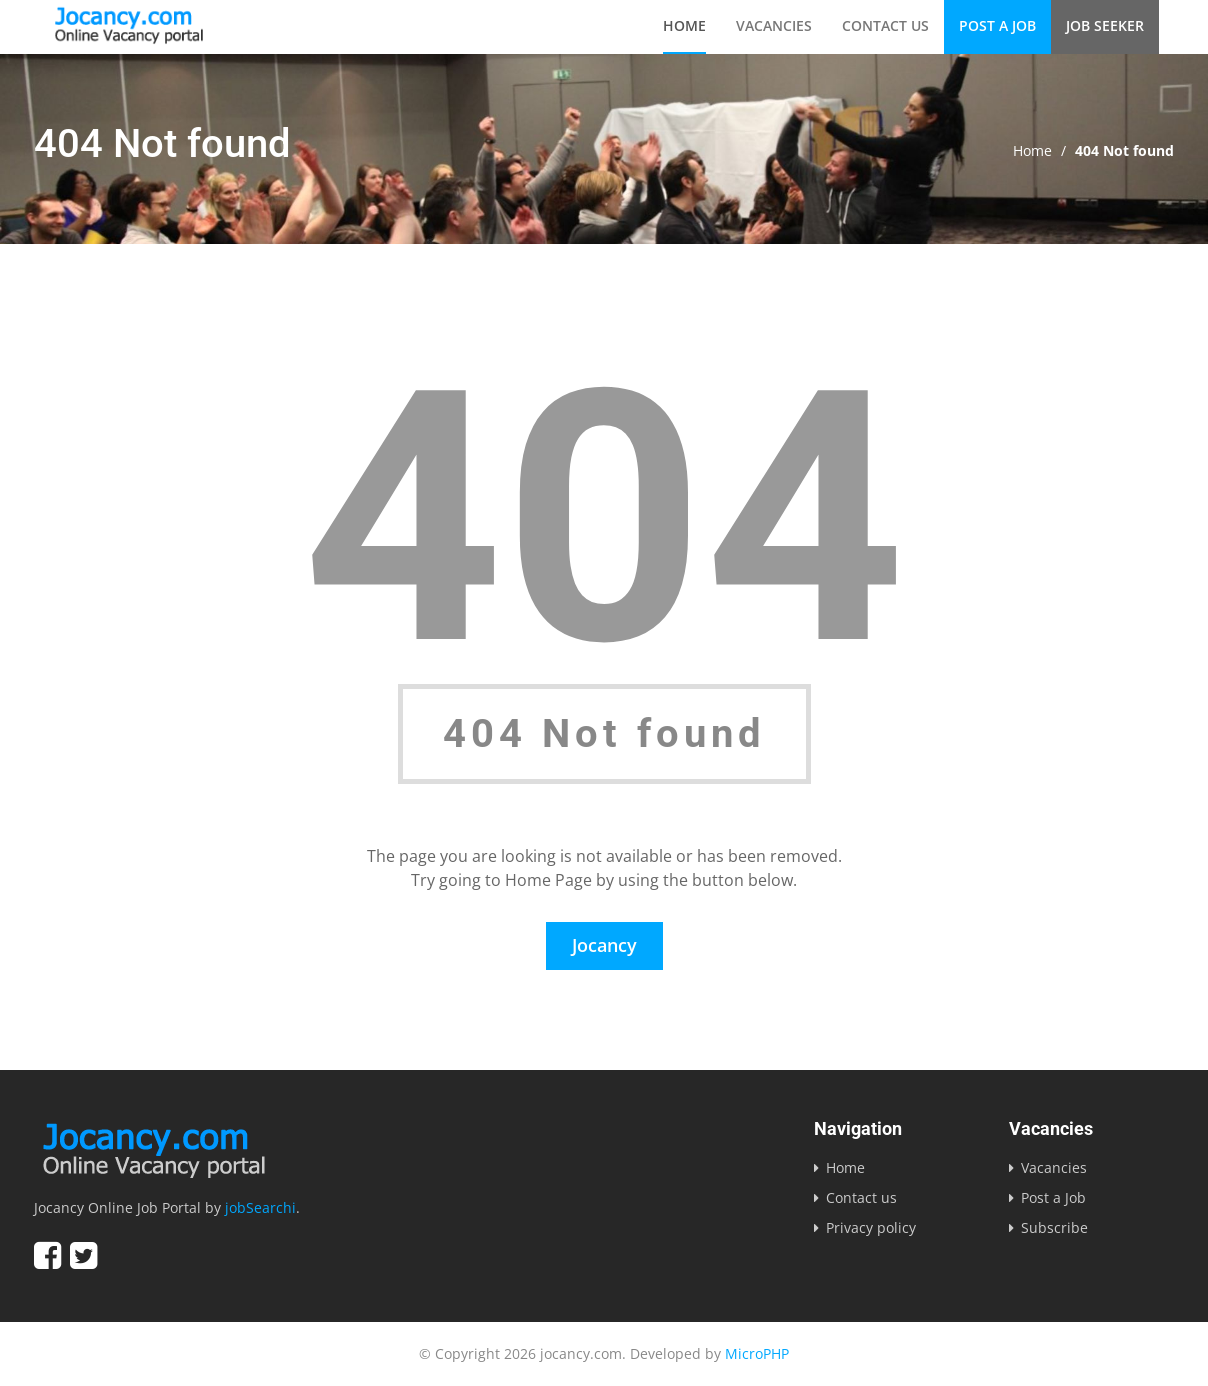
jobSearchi (260, 1207)
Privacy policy (871, 1227)
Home (684, 25)
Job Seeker (1105, 25)
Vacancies (774, 25)
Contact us (885, 25)
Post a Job (997, 25)
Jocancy (604, 945)
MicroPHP (757, 1353)
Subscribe (1054, 1227)
